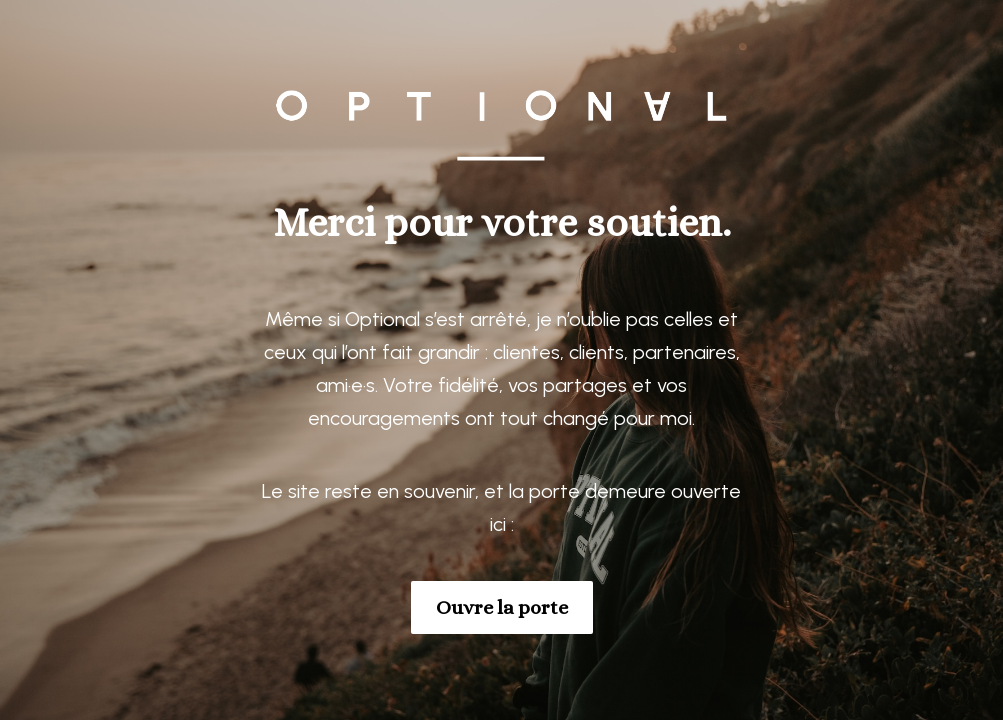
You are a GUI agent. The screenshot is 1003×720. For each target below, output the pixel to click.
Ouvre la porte (502, 607)
